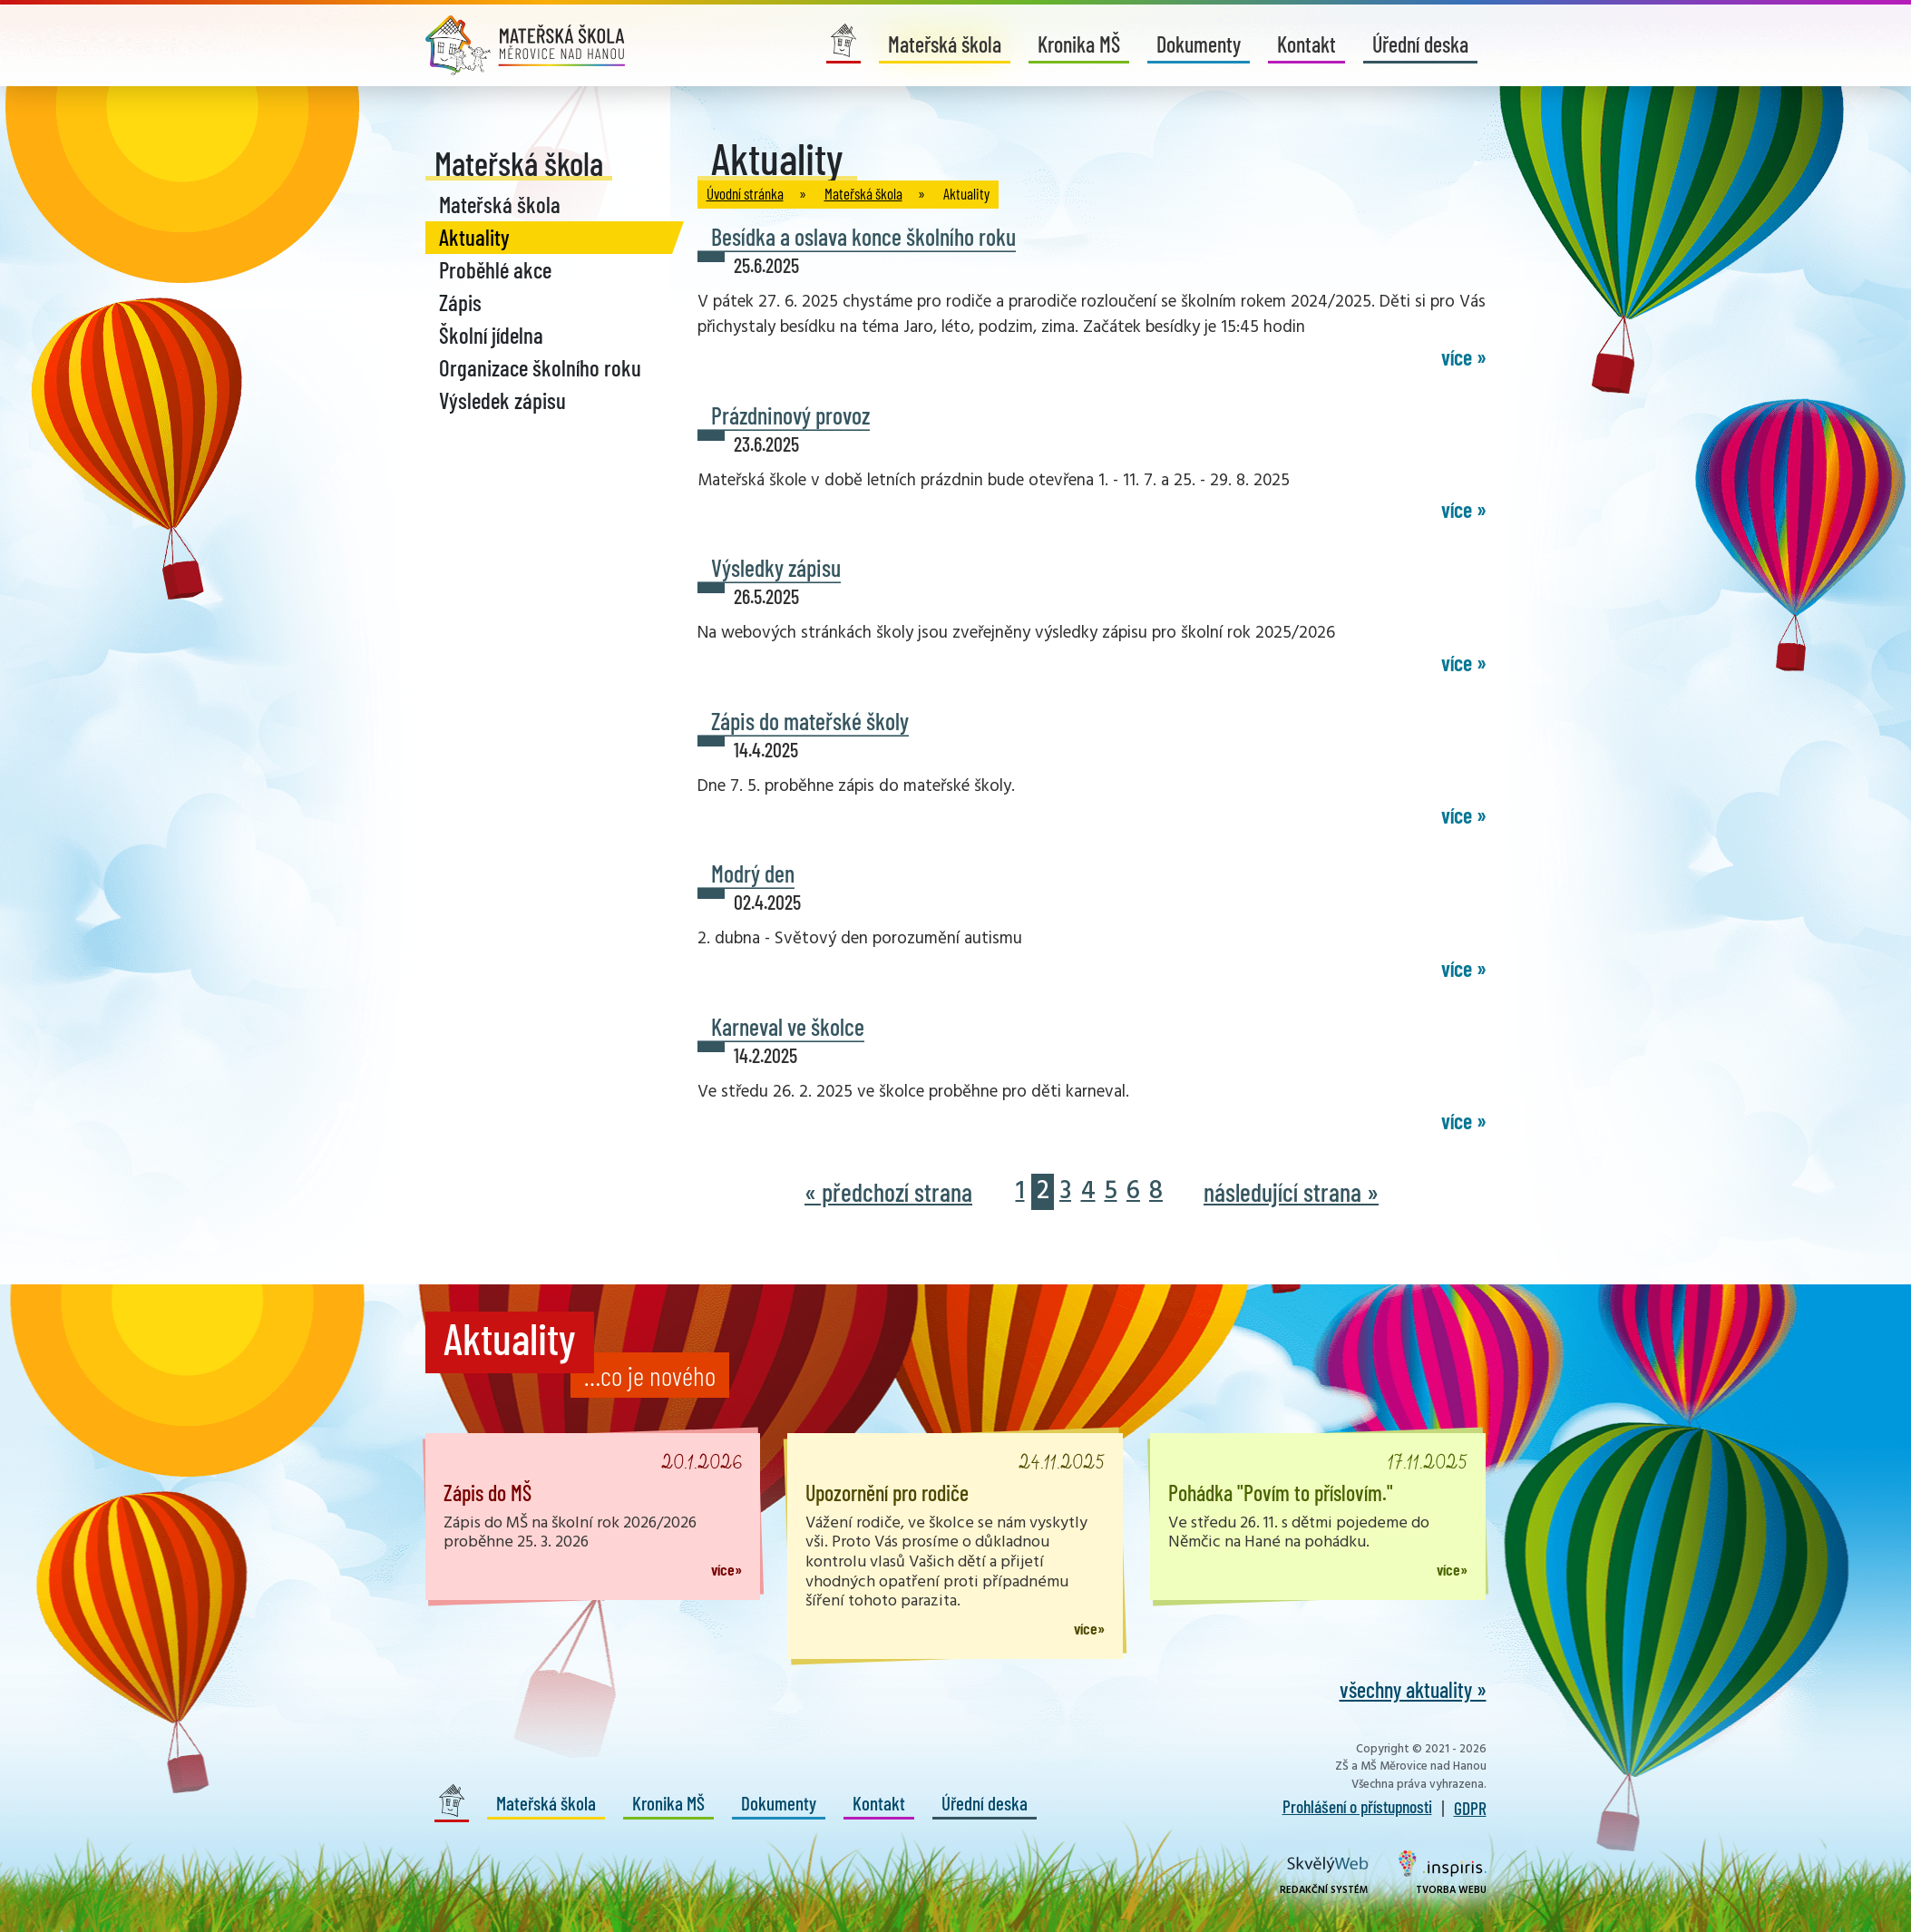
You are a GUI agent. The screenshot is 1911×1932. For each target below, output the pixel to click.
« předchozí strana (888, 1191)
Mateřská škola (944, 44)
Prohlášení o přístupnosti (1357, 1806)
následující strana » (1291, 1191)
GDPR (1470, 1808)
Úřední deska (1420, 44)
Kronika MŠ (1079, 44)
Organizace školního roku (540, 367)
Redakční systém (1324, 1877)
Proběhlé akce (495, 269)
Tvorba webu (1443, 1874)
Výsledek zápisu (502, 400)
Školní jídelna (491, 334)
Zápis (460, 302)
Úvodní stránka (745, 193)
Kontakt (1306, 44)
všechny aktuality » (1413, 1689)
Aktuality (474, 236)
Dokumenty (1198, 44)
